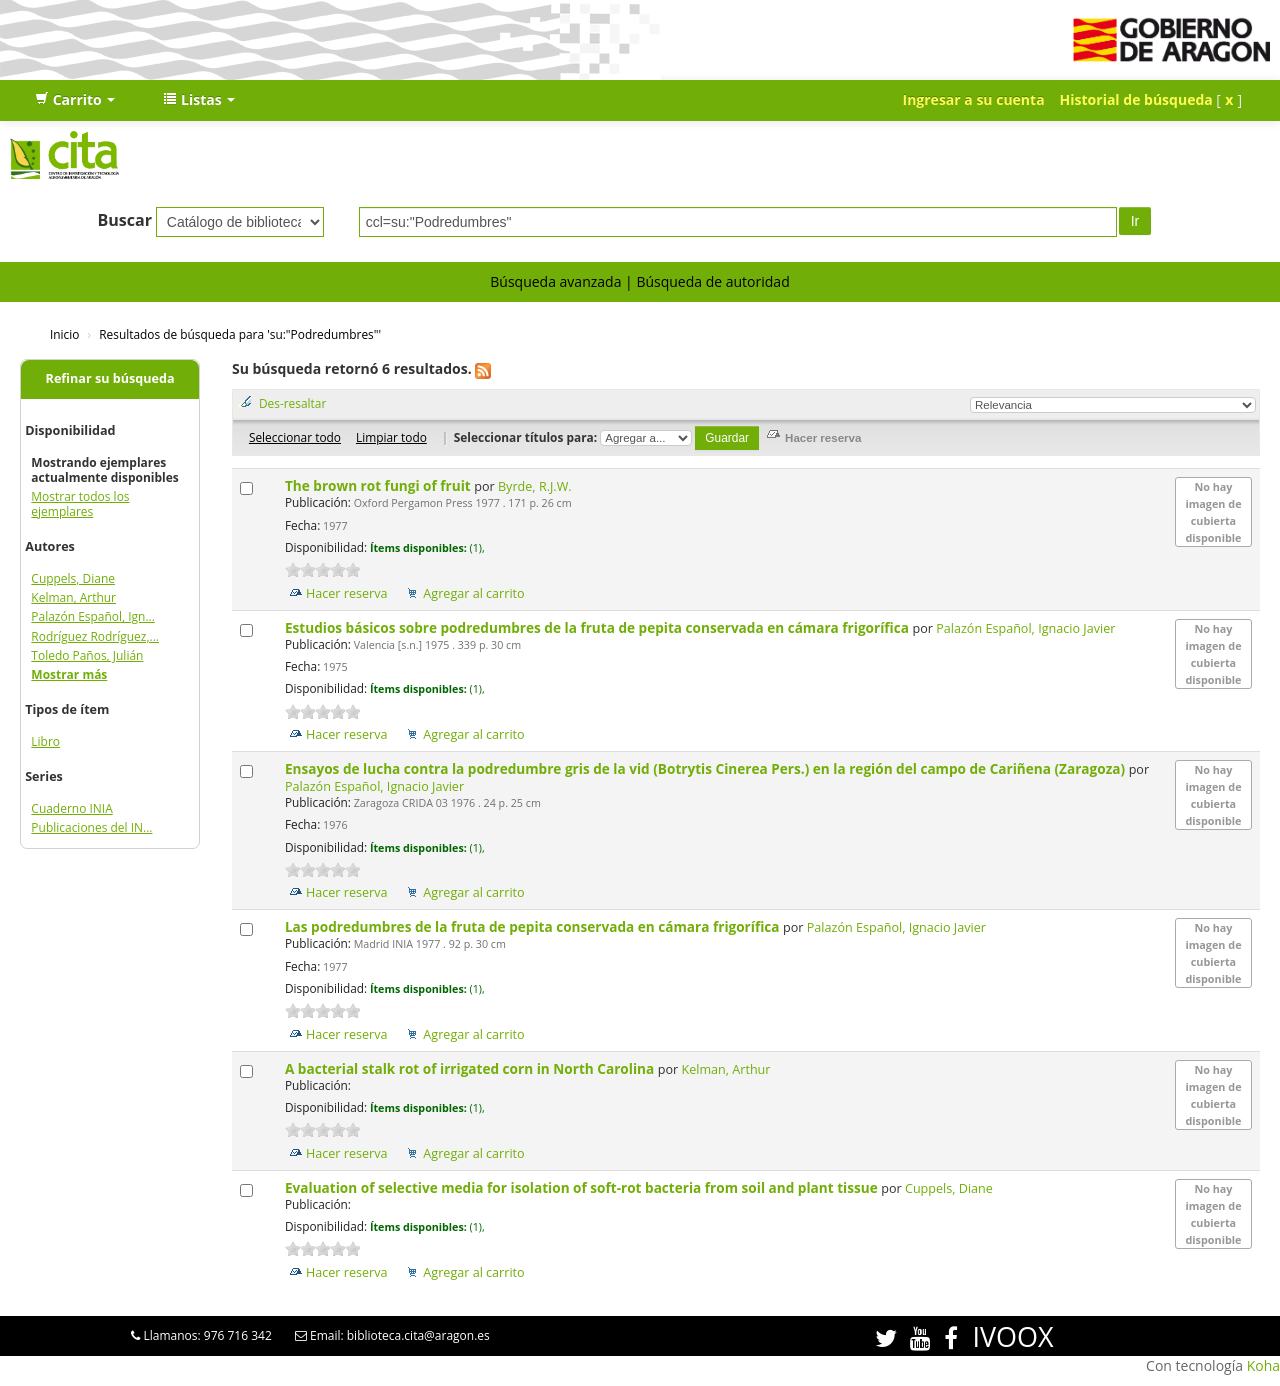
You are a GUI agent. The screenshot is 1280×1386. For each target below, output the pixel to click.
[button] (75, 100)
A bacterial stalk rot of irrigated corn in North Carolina (471, 1068)
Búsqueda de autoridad (712, 281)
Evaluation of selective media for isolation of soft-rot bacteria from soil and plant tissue (583, 1187)
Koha (1263, 1365)
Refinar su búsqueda (110, 378)
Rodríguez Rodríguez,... (95, 636)
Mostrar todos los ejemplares (80, 504)
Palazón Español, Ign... (93, 616)
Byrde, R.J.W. (535, 486)
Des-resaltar (292, 403)
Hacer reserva (347, 593)
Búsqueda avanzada (555, 281)
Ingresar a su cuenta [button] (974, 99)
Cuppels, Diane (73, 578)
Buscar (124, 220)
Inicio (64, 334)
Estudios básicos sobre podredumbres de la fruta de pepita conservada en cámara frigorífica (599, 627)
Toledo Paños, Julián (87, 655)
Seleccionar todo (295, 437)
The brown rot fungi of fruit (379, 485)
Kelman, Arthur (73, 597)
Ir (1135, 221)
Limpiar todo (391, 437)
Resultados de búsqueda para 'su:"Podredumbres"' (240, 334)
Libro (45, 741)
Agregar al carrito (473, 593)
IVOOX (1012, 1336)
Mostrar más (69, 674)
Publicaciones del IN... (91, 827)
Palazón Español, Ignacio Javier (1025, 628)
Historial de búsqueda (1136, 99)
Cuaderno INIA (71, 808)
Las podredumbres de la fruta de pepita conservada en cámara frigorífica (534, 926)
